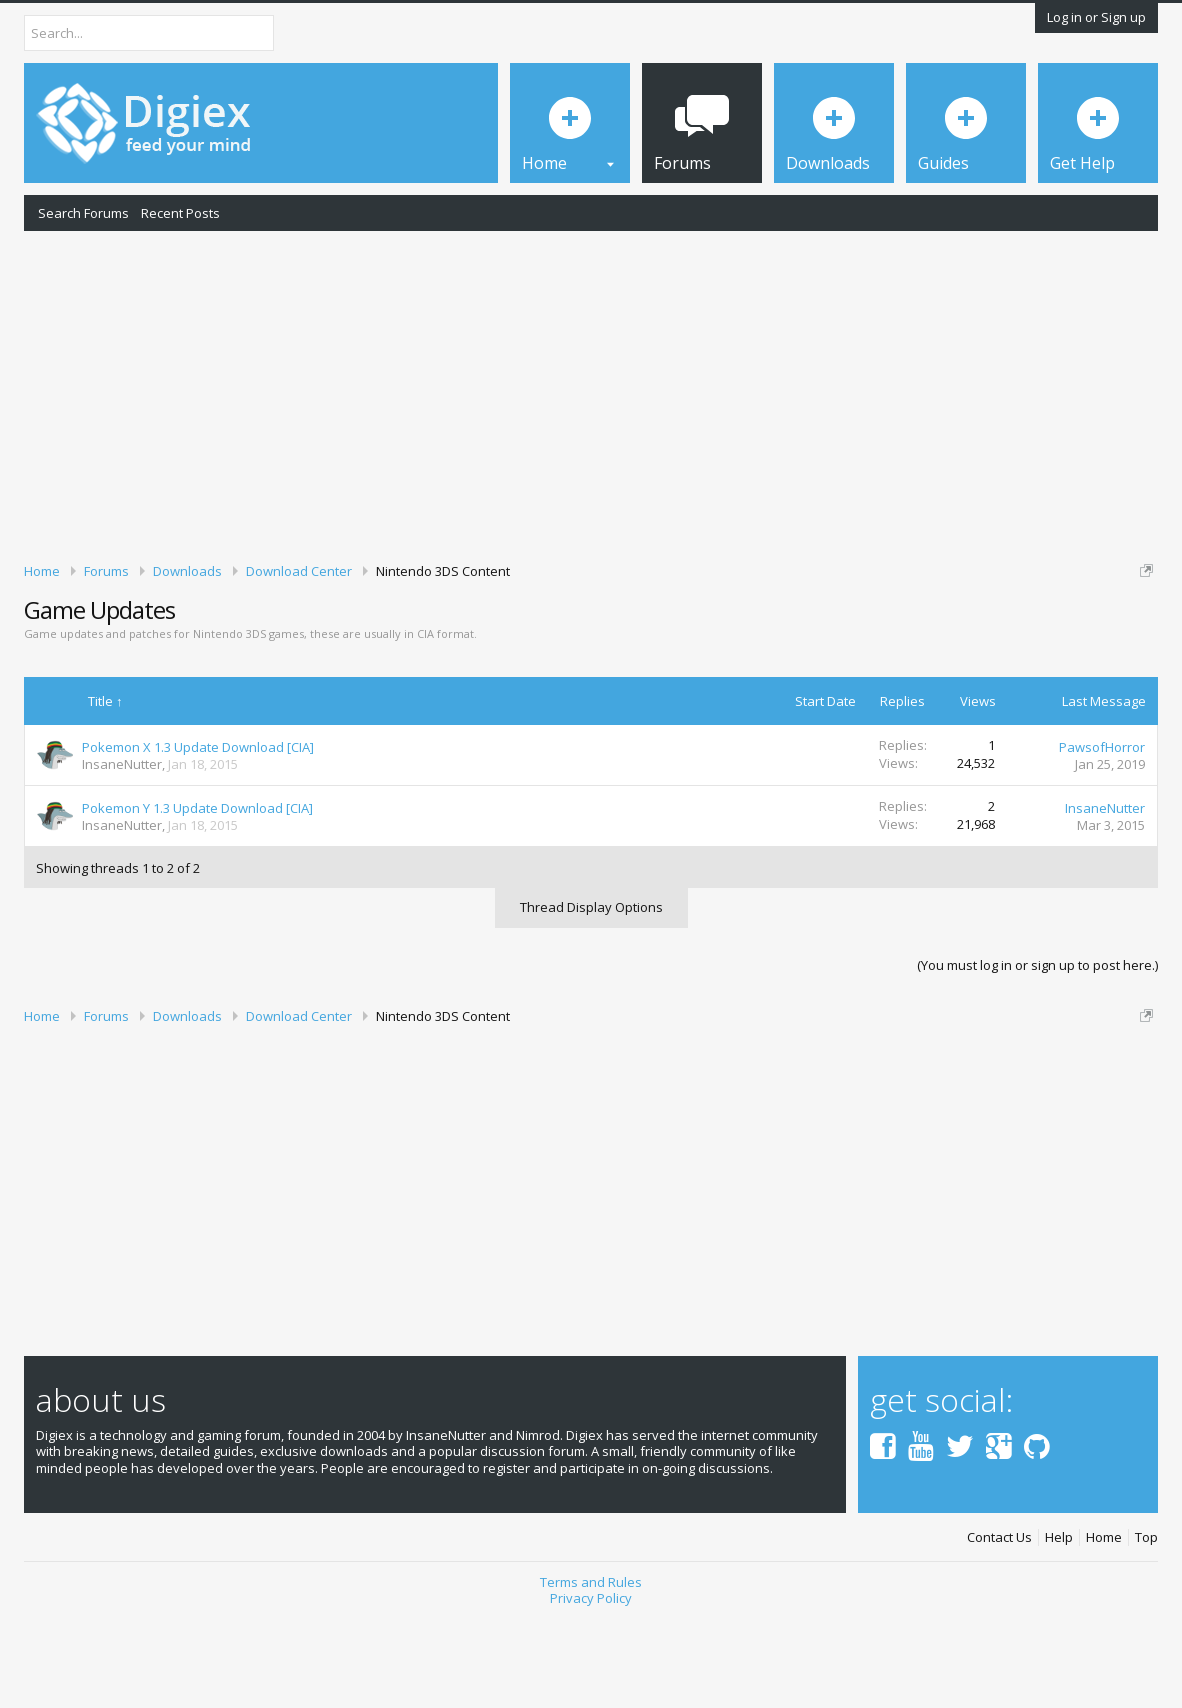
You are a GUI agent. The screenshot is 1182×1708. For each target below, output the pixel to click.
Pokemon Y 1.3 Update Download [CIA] (197, 894)
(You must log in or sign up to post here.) (1037, 1051)
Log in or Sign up (1096, 17)
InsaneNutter (122, 850)
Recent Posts (180, 213)
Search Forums (83, 213)
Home (1104, 1623)
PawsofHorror (1102, 833)
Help (1059, 1623)
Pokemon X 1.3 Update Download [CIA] (198, 833)
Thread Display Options (591, 993)
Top (1146, 1623)
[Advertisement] (591, 393)
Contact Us (999, 1623)
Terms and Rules (591, 1668)
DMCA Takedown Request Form (571, 648)
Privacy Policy (591, 1684)
